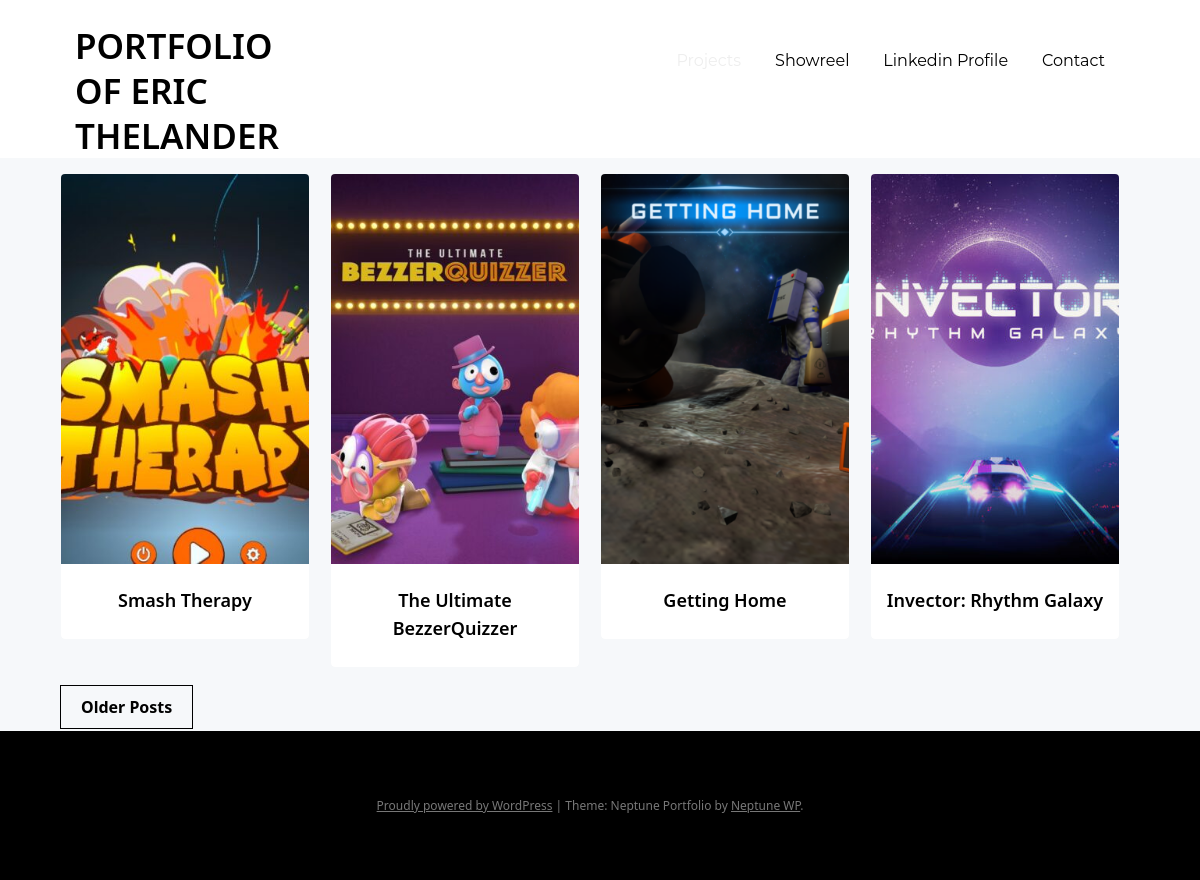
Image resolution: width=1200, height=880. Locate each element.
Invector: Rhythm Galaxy (995, 600)
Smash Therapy (185, 600)
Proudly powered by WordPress (465, 805)
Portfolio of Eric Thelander (177, 90)
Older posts (126, 707)
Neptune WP (765, 805)
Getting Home (724, 600)
